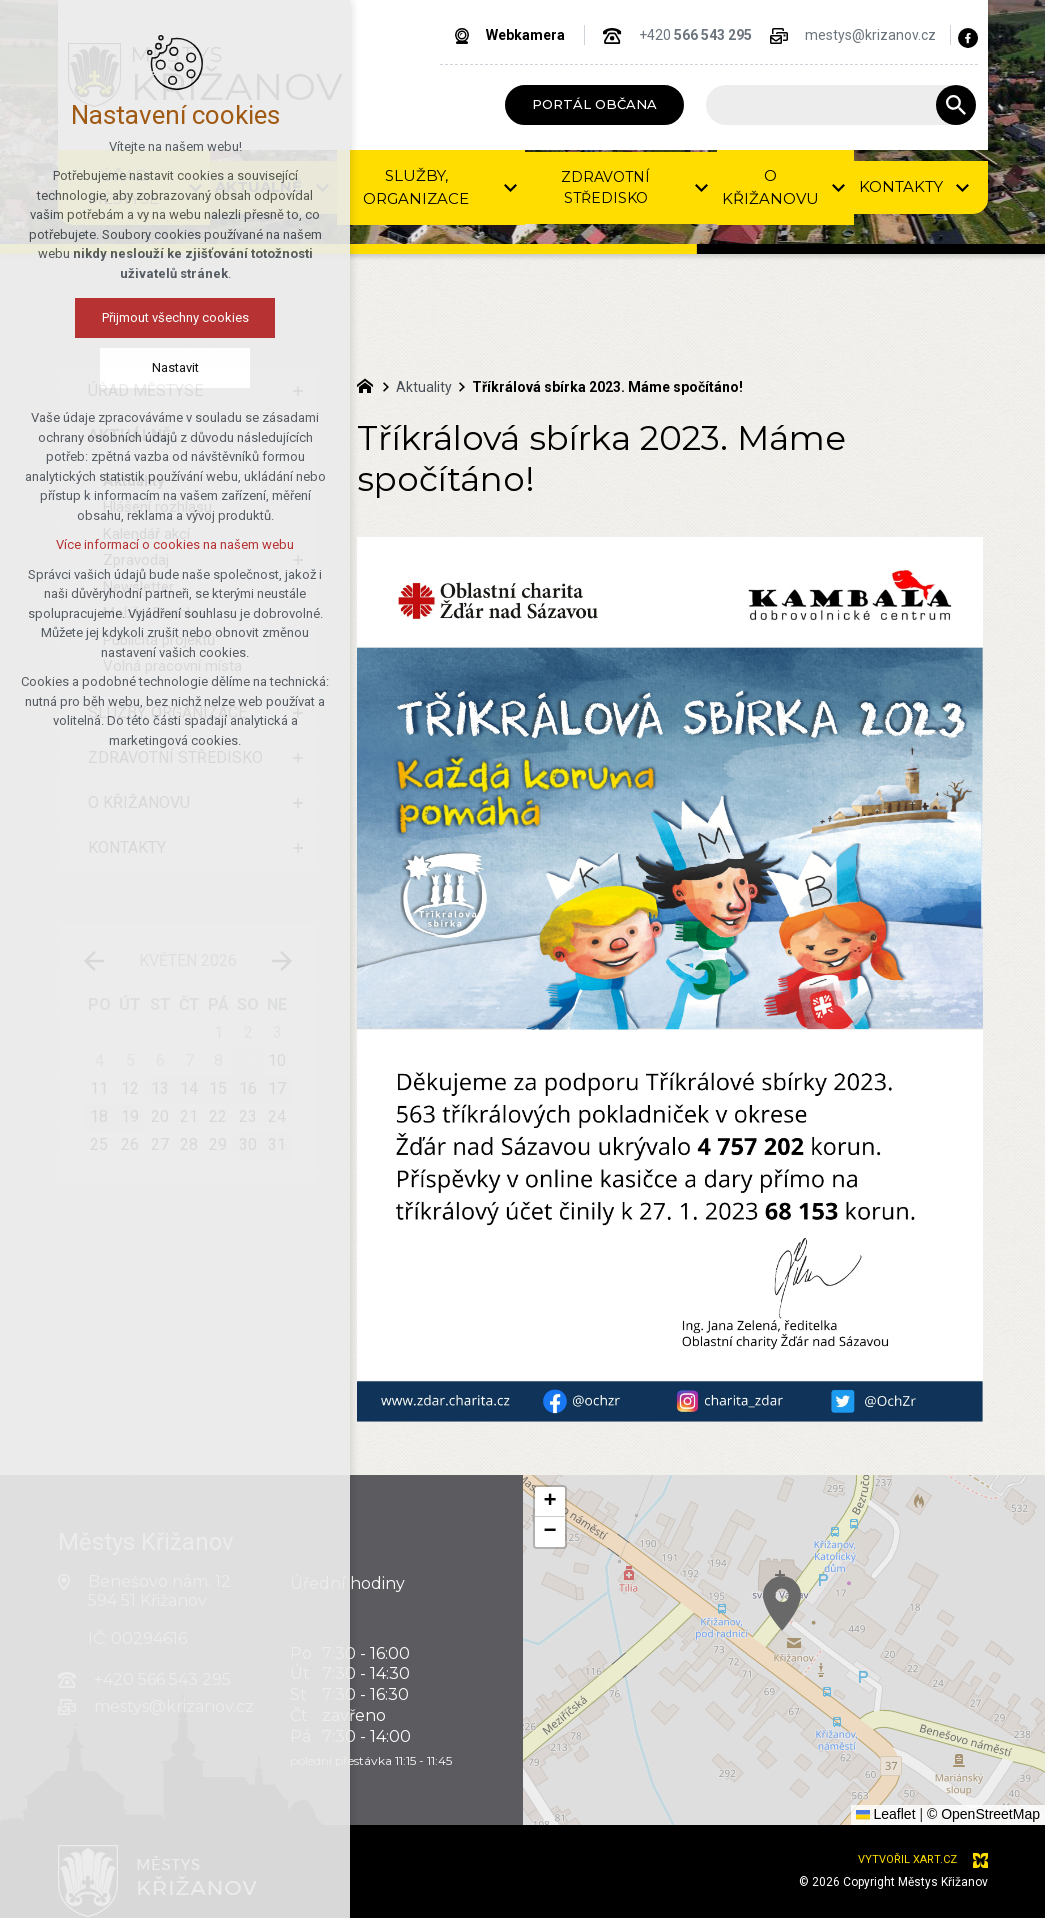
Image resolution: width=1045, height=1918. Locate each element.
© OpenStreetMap (983, 1814)
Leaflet (886, 1814)
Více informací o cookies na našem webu (175, 544)
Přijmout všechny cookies (175, 317)
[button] (550, 1502)
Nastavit (175, 367)
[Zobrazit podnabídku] (510, 187)
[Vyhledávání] (956, 105)
